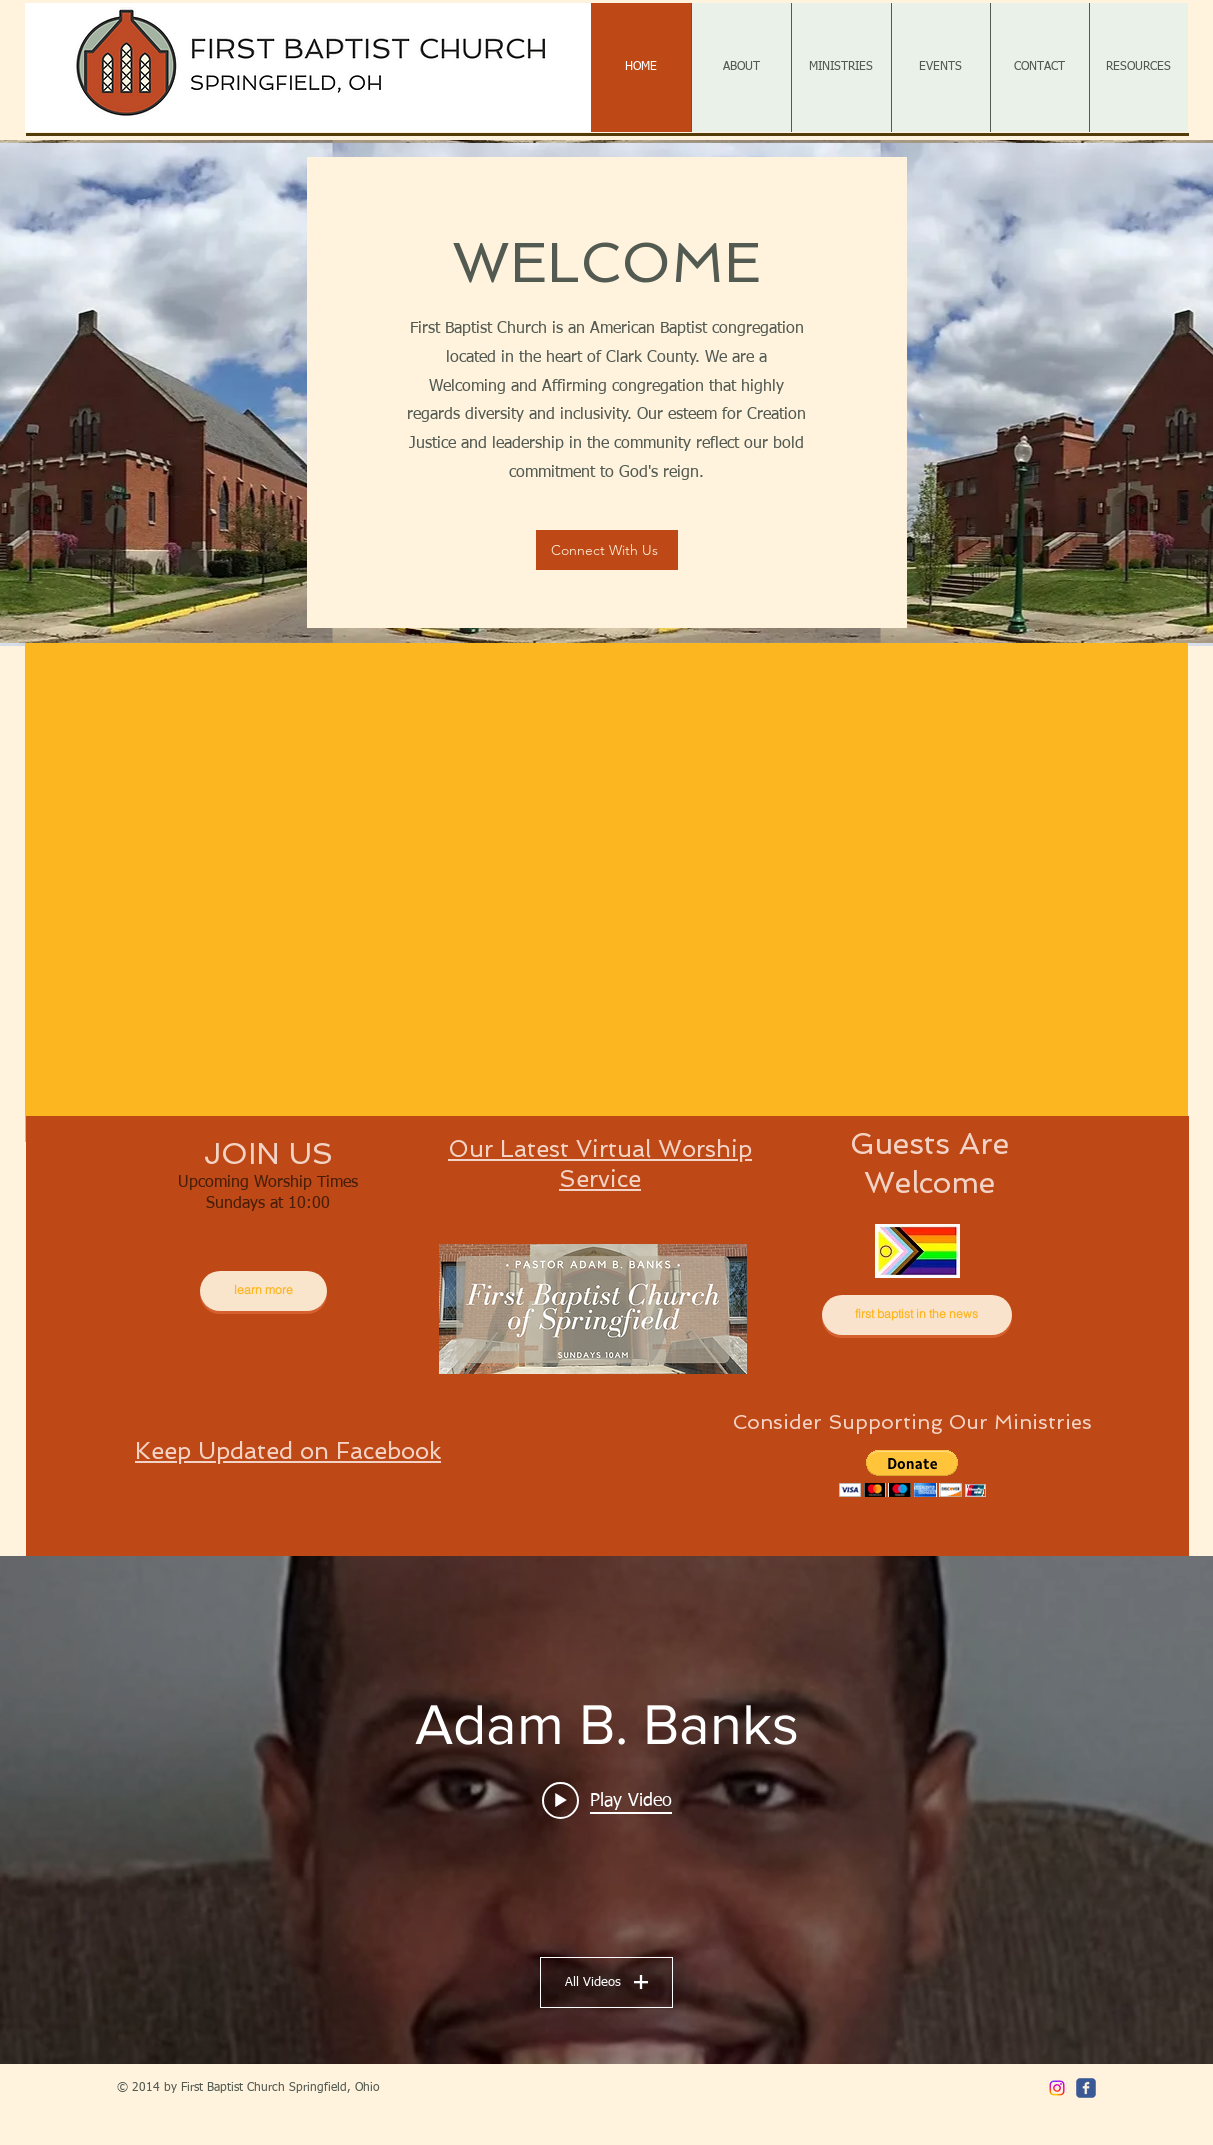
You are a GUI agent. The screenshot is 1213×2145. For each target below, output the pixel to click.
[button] (606, 892)
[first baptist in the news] (917, 1315)
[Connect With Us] (607, 550)
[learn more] (263, 1291)
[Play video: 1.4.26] (607, 1800)
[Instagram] (1057, 2088)
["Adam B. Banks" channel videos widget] (606, 1810)
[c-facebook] (1086, 2088)
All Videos (606, 1981)
